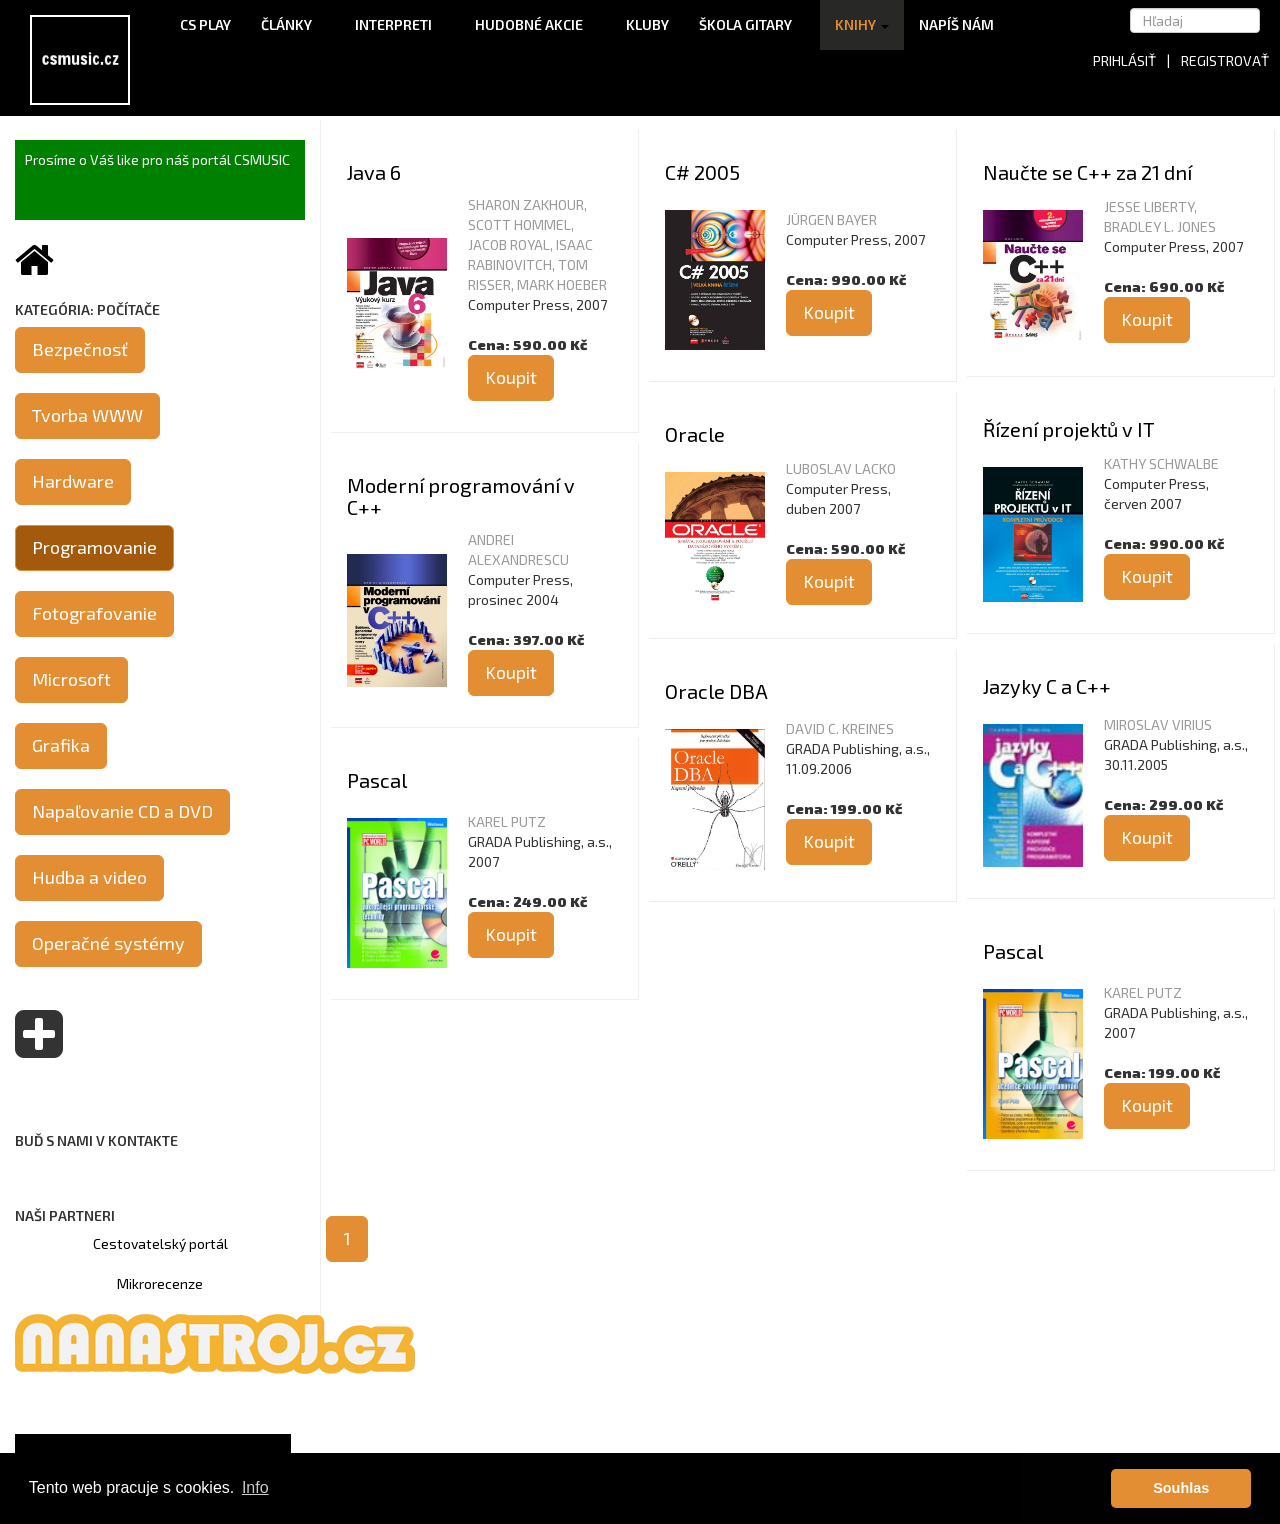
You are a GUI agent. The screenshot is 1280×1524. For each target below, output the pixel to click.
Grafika (61, 745)
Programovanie (94, 547)
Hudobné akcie (535, 24)
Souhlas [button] (1181, 1488)
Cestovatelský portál (160, 1243)
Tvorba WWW (87, 415)
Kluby (647, 24)
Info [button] (255, 1487)
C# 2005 (702, 172)
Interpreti (400, 24)
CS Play (205, 24)
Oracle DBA (716, 691)
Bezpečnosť (80, 349)
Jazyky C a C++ (1047, 686)
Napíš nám (956, 24)
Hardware (73, 481)
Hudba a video (89, 877)
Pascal (377, 780)
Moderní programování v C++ (461, 496)
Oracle (695, 434)
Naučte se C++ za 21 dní (1087, 172)
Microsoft (71, 679)
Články (293, 24)
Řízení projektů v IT (1069, 429)
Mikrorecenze (160, 1283)
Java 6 (374, 172)
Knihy (862, 24)
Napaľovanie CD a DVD (122, 811)
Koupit (511, 377)
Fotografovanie (94, 613)
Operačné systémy (108, 943)
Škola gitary (752, 24)
